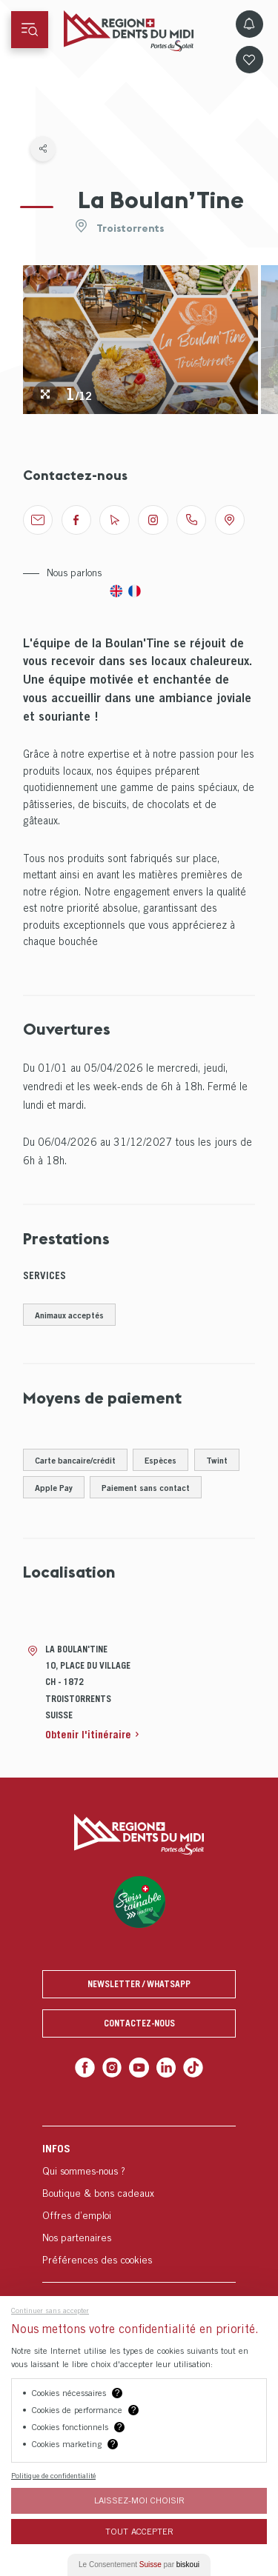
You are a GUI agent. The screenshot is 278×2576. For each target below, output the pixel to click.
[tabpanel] (140, 339)
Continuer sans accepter (50, 2310)
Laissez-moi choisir (139, 2500)
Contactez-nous (139, 2023)
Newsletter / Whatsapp (139, 1983)
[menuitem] (139, 2204)
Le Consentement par (139, 2564)
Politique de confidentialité (53, 2475)
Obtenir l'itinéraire (88, 1734)
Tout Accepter (139, 2531)
